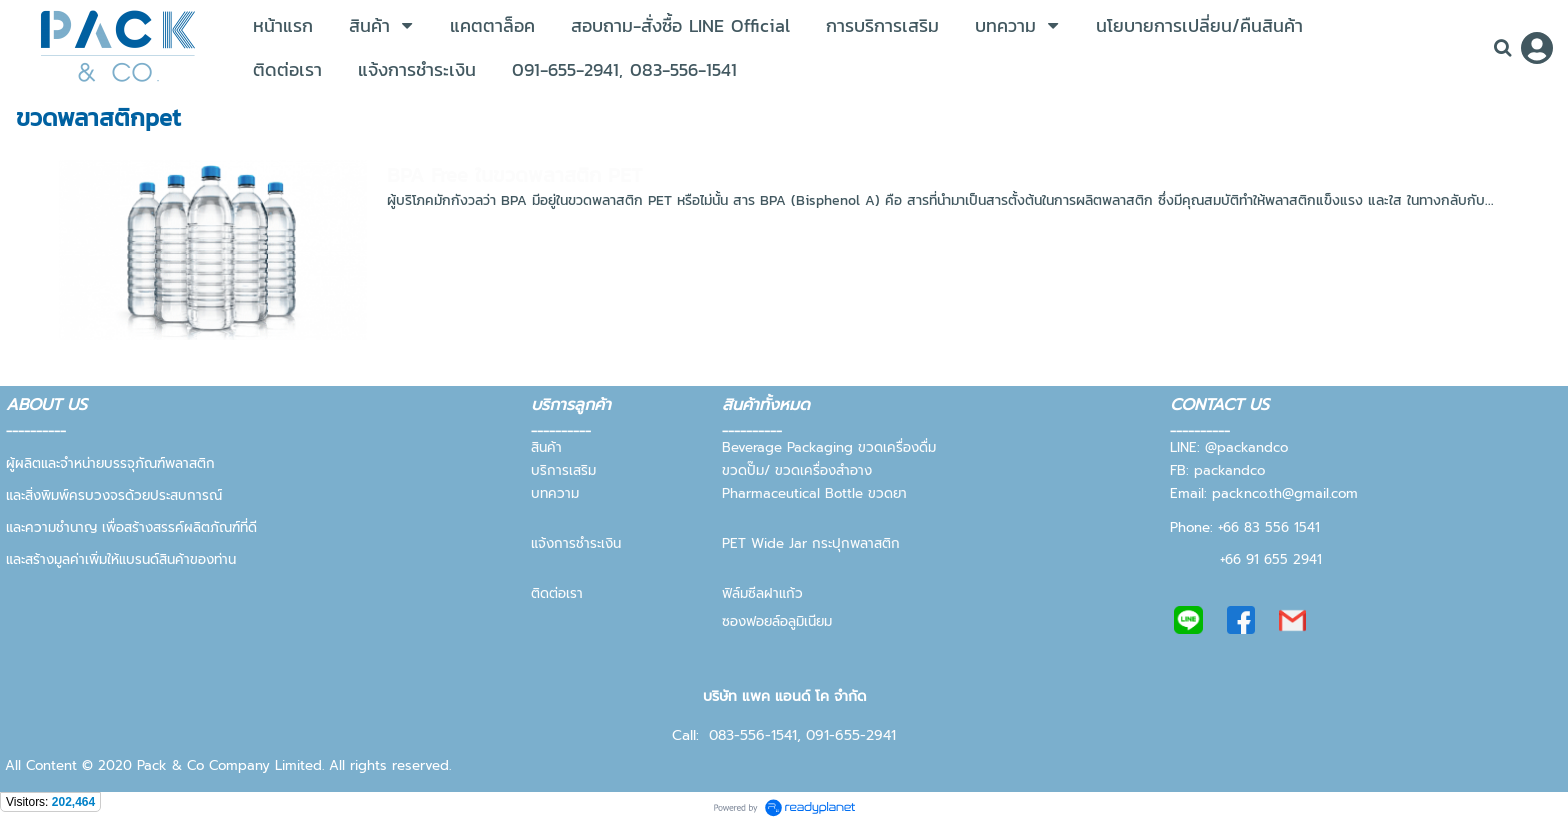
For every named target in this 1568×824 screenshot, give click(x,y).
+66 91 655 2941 (1271, 559)
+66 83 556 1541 (1269, 527)
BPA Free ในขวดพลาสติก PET (514, 175)
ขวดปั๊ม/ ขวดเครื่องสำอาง (797, 470)
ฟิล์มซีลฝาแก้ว (762, 593)
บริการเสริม (563, 470)
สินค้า (549, 447)
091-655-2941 (851, 735)
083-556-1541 (753, 735)
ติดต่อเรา (557, 593)
